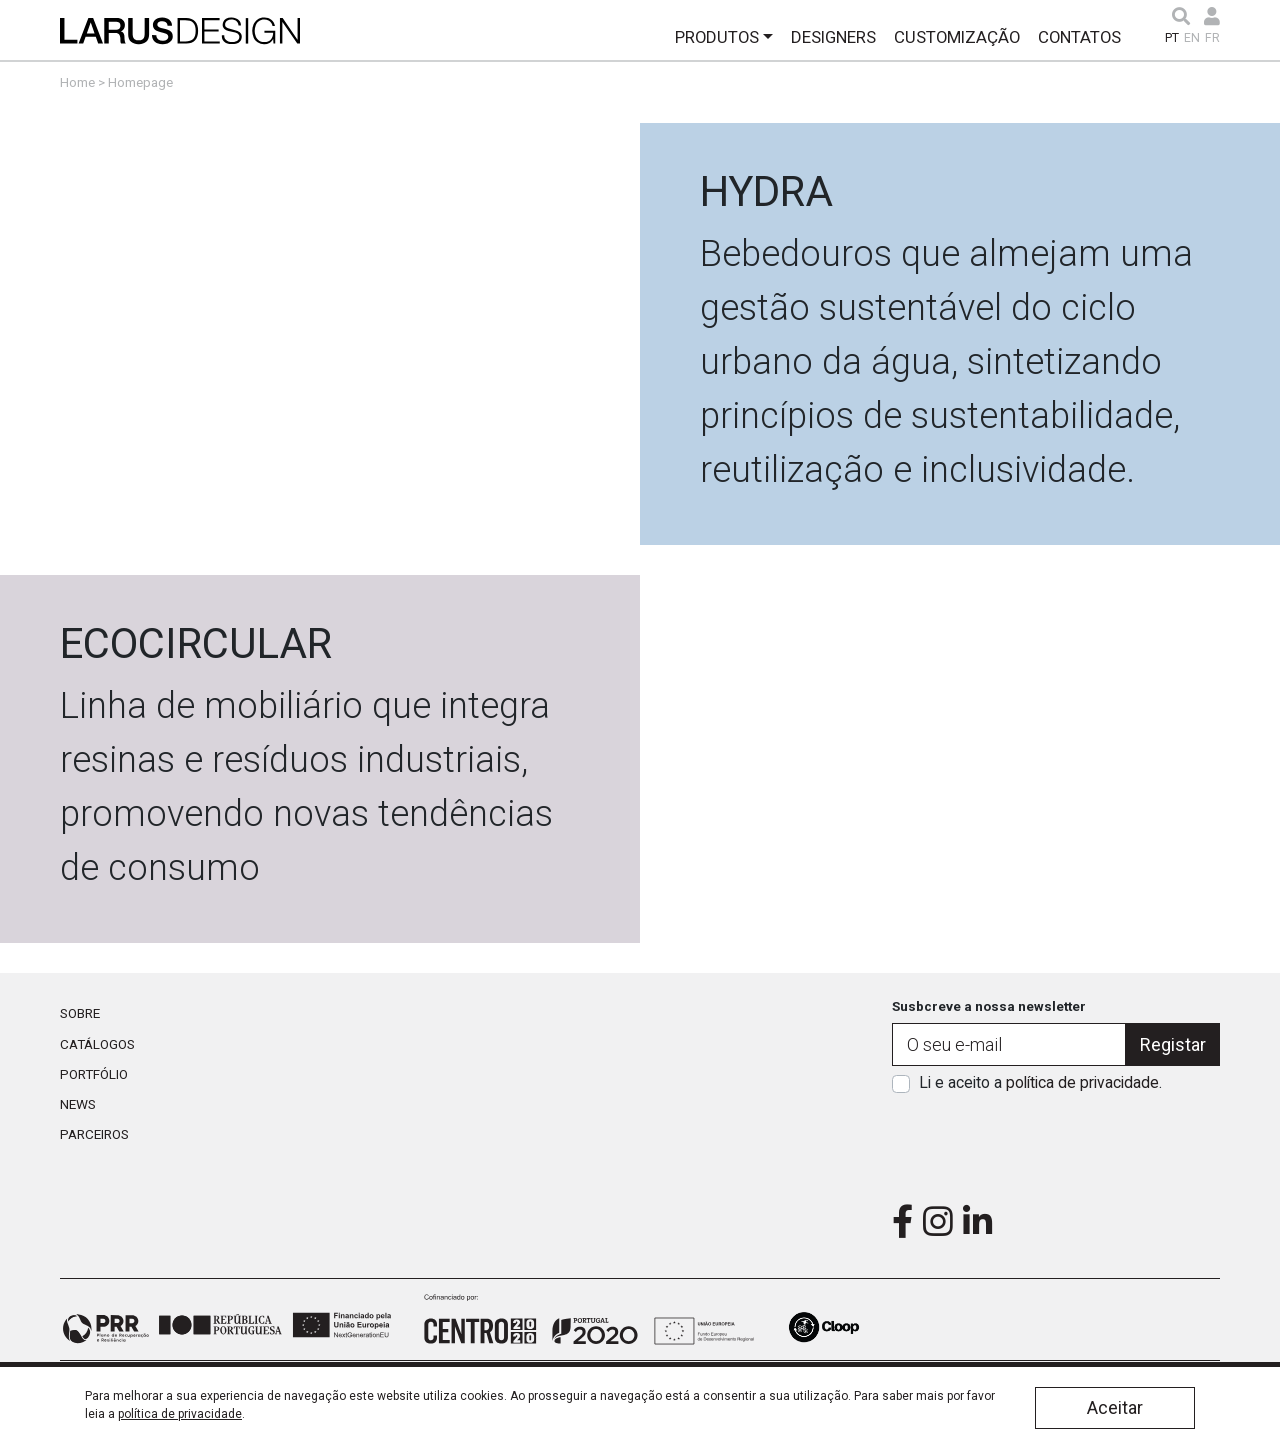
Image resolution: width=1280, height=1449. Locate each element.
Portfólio (94, 1074)
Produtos (717, 37)
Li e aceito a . (1040, 1082)
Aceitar (1115, 1407)
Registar (1173, 1044)
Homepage (140, 82)
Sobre (80, 1013)
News (78, 1104)
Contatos (1079, 37)
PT (1172, 38)
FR (1212, 38)
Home (77, 82)
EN (1192, 38)
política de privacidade (1082, 1082)
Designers (833, 37)
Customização (957, 37)
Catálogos (97, 1044)
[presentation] (1056, 1142)
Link (640, 334)
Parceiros (94, 1134)
